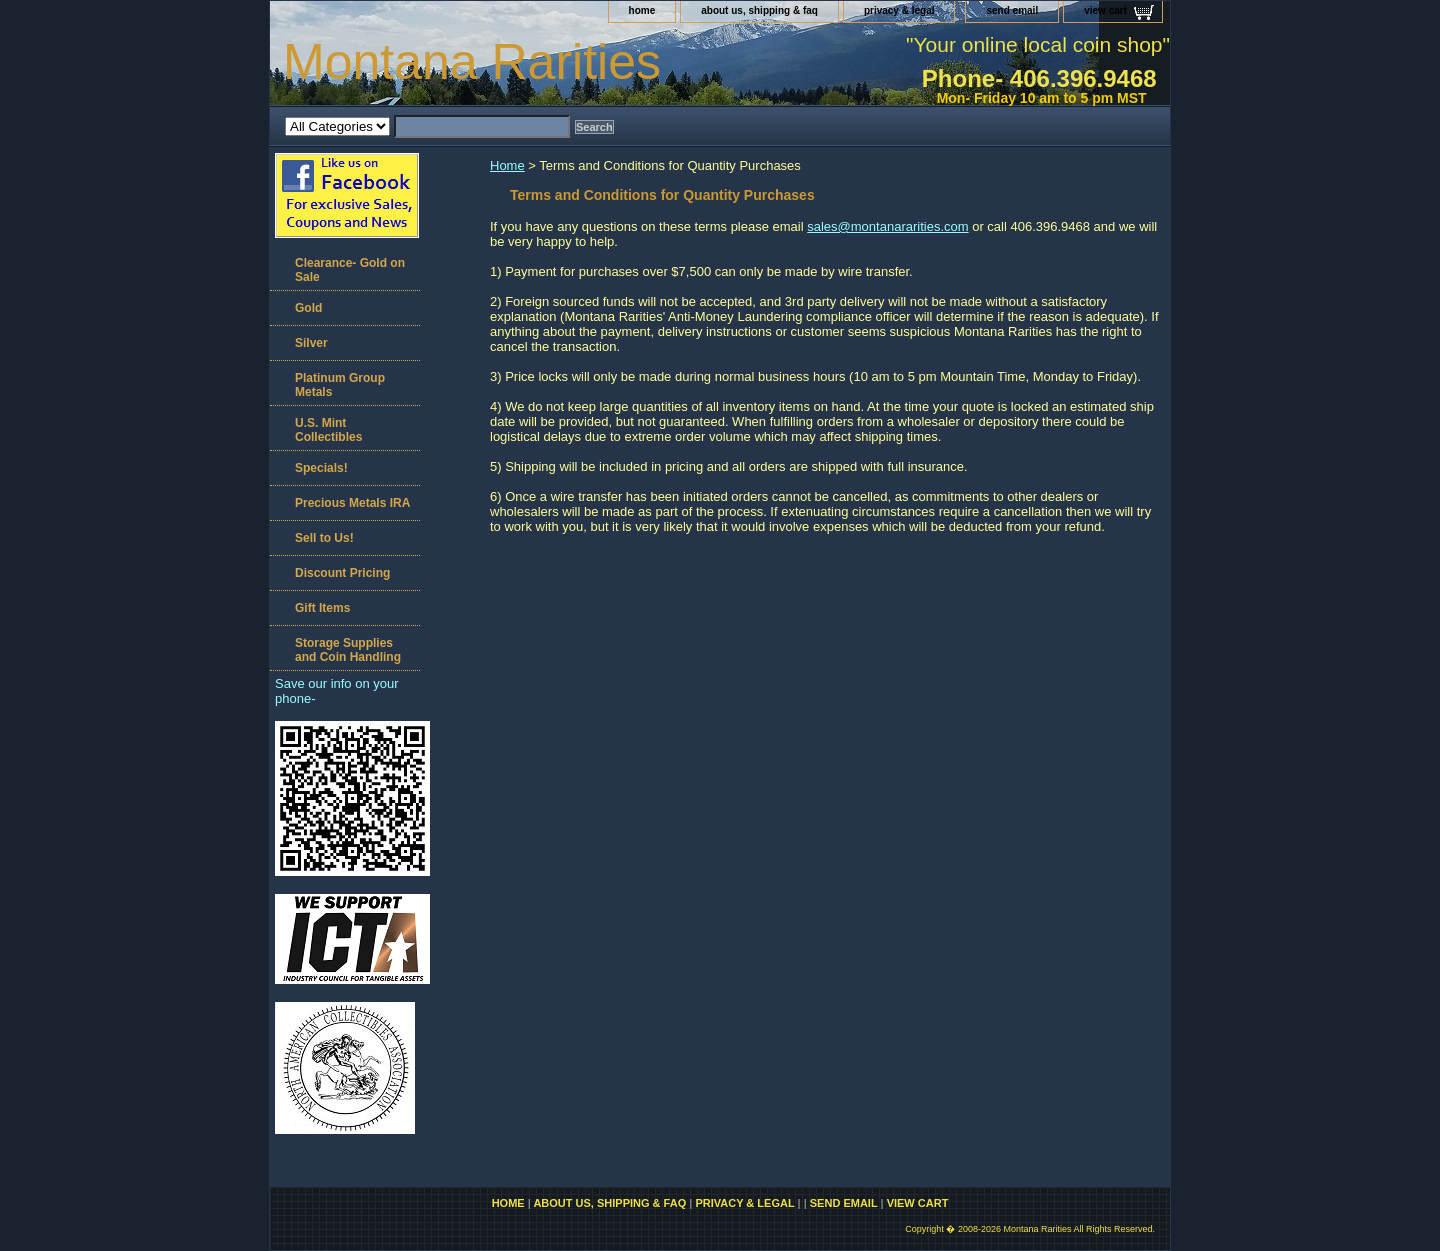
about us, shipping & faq (759, 10)
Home (507, 165)
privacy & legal (899, 10)
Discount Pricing (342, 573)
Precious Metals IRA (352, 503)
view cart (1105, 10)
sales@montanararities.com (887, 226)
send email (1012, 10)
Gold (308, 308)
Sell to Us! (324, 538)
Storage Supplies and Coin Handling (348, 650)
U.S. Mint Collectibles (328, 430)
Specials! (321, 468)
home (642, 10)
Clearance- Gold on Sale (350, 270)
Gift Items (322, 608)
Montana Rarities (472, 62)
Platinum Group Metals (340, 385)
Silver (311, 343)
